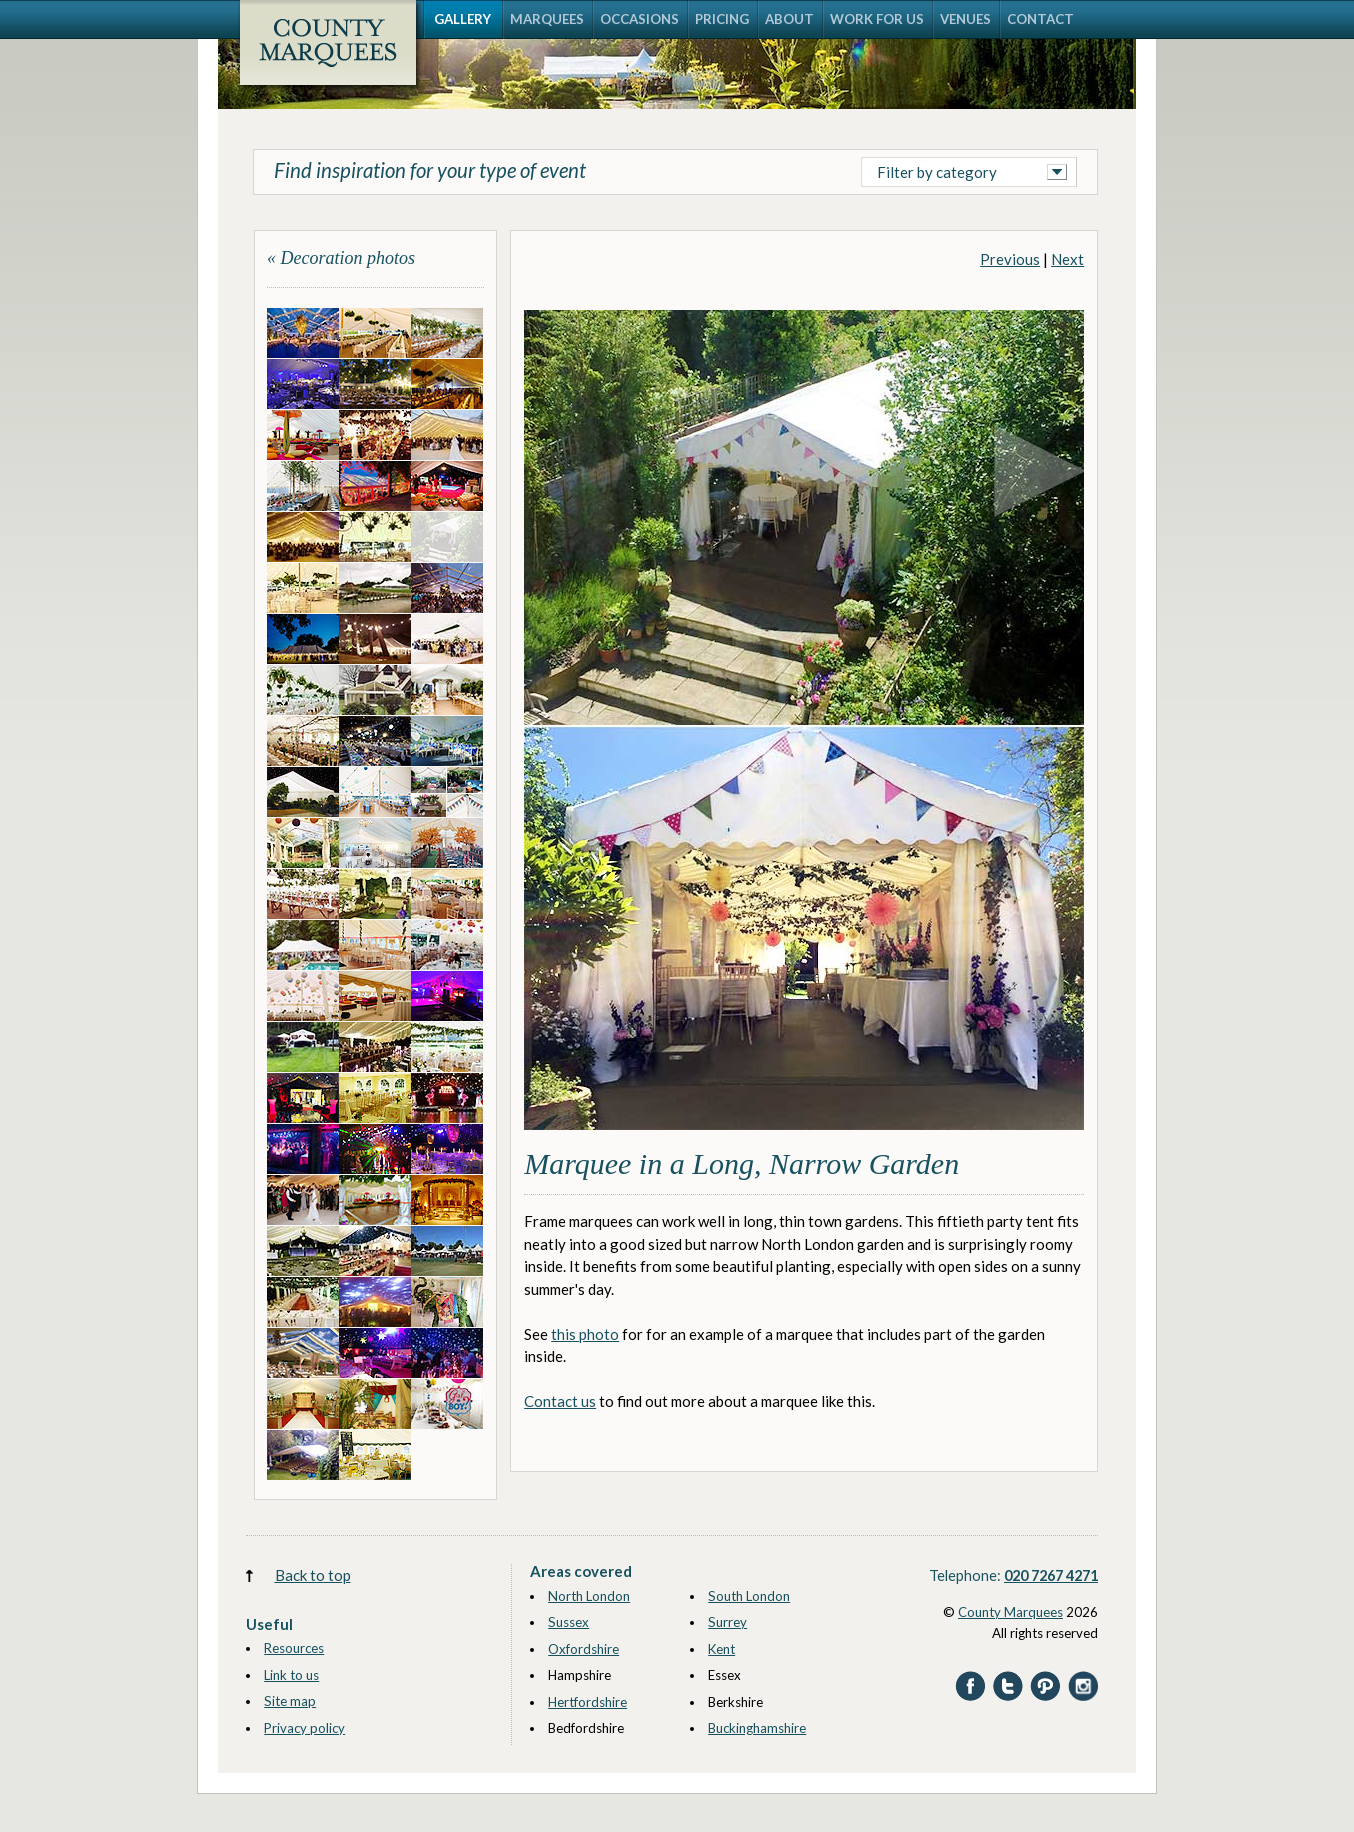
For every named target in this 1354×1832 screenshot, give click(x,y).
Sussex (568, 1622)
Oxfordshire (583, 1649)
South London (749, 1596)
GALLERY (462, 19)
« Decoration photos (341, 258)
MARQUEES (547, 19)
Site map (290, 1701)
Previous (1010, 259)
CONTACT (1040, 19)
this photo (585, 1334)
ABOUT (789, 19)
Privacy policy (304, 1728)
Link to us (291, 1675)
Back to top (313, 1575)
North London (589, 1596)
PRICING (722, 19)
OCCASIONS (639, 19)
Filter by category (937, 172)
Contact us (560, 1401)
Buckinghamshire (757, 1728)
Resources (294, 1648)
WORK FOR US (877, 19)
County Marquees (1010, 1612)
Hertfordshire (587, 1702)
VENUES (965, 19)
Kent (721, 1649)
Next (1067, 259)
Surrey (727, 1622)
